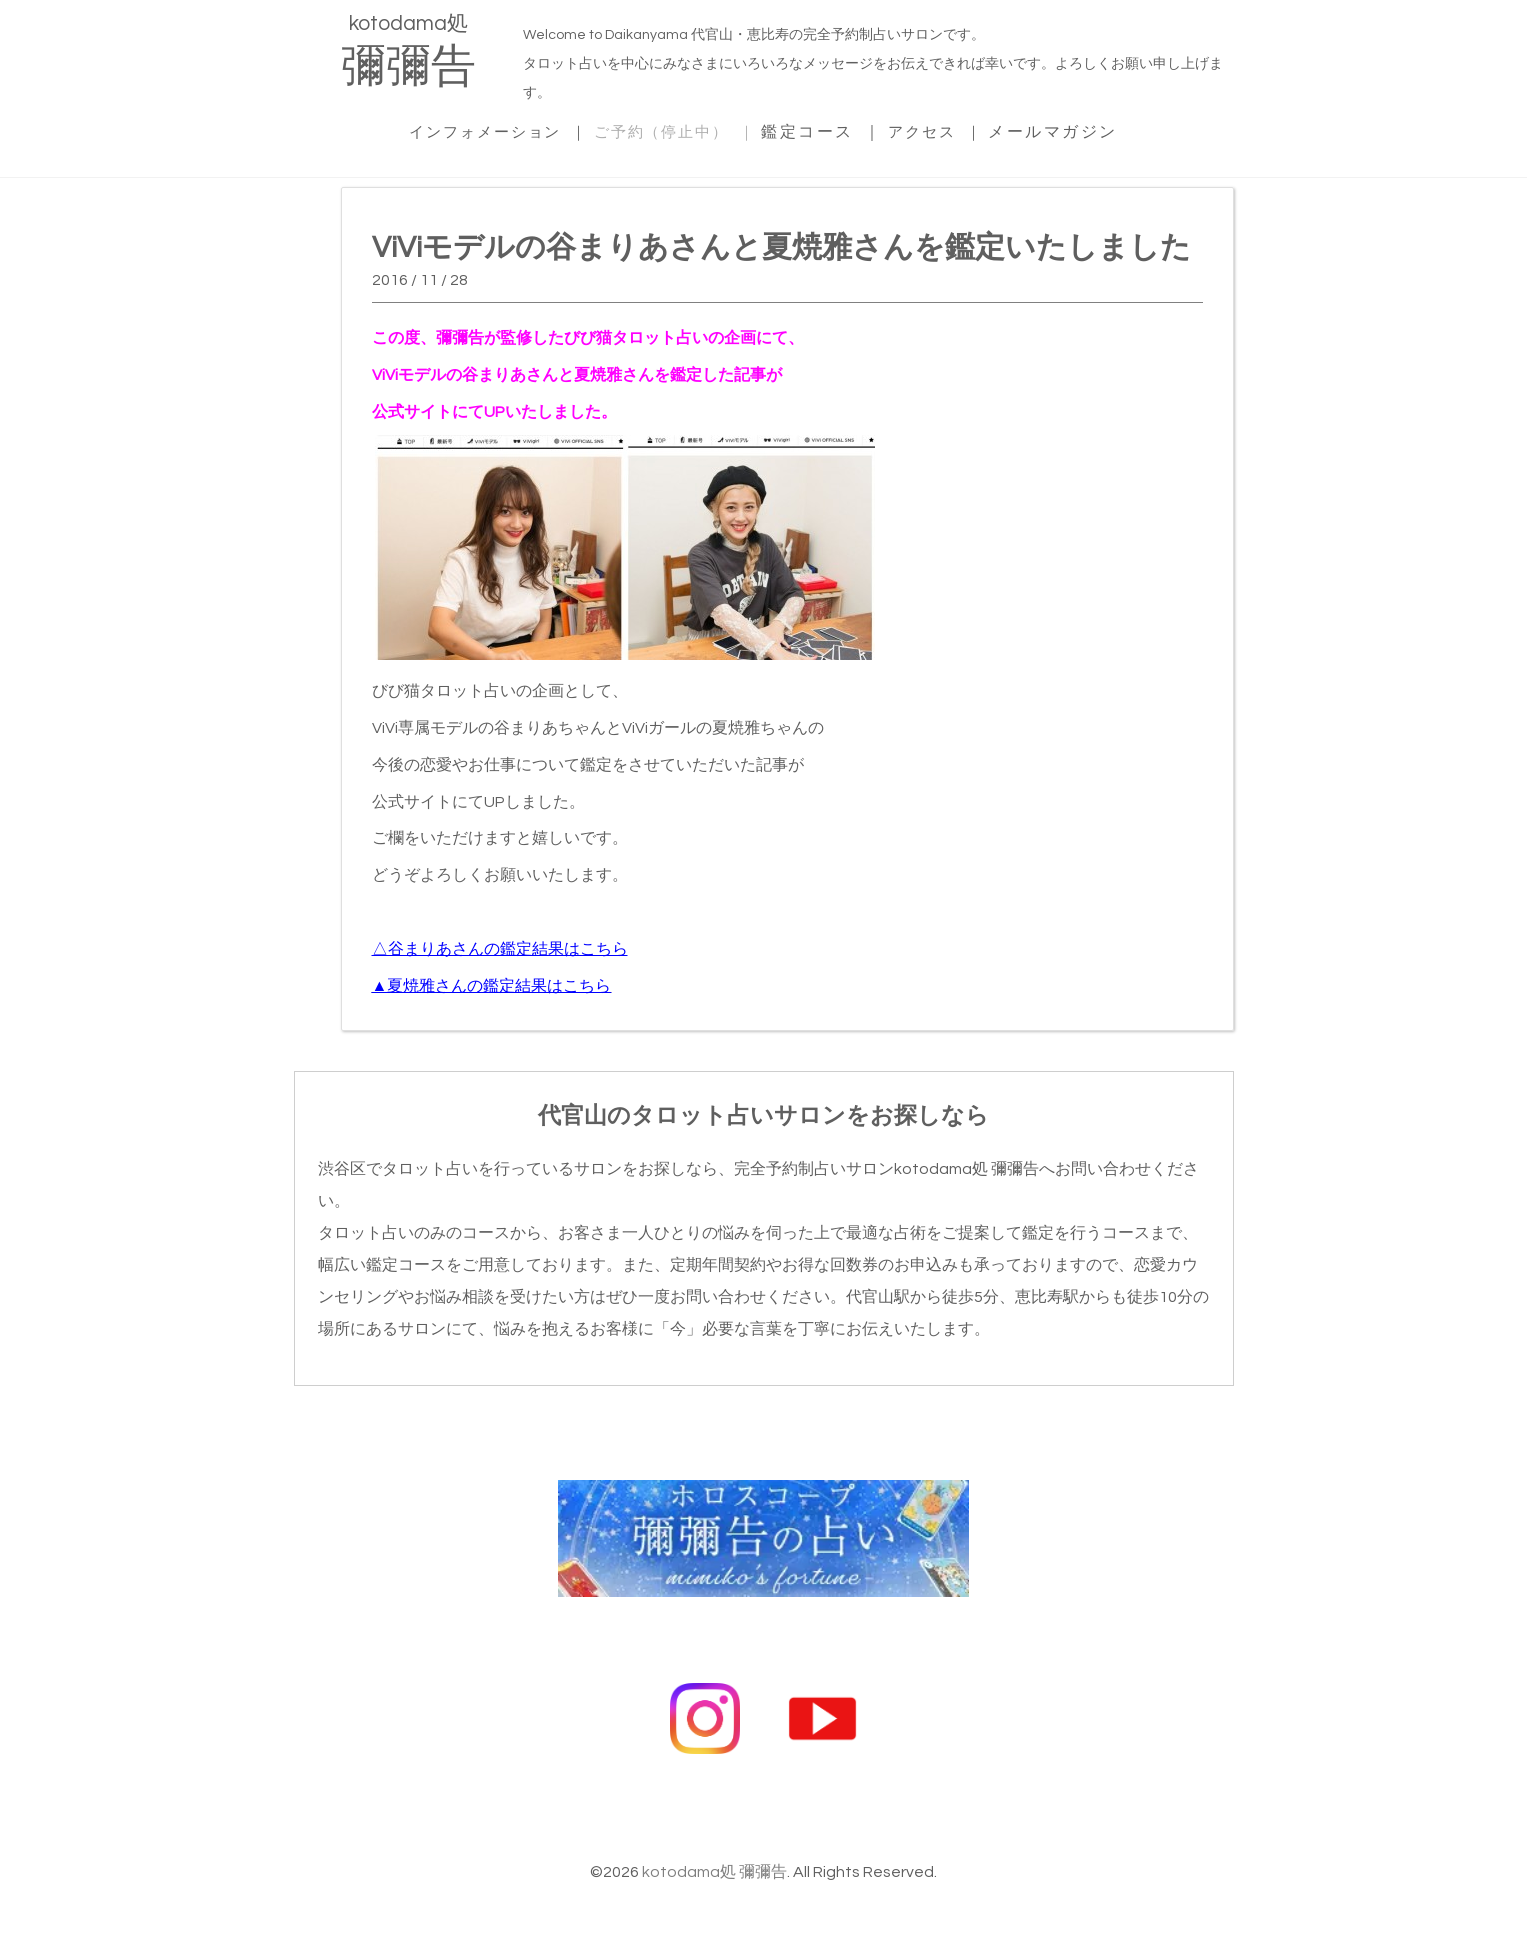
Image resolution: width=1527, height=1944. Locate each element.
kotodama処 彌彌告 (714, 1859)
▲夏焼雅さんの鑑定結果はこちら (492, 983)
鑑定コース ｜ (834, 129)
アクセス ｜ (951, 129)
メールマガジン (1073, 129)
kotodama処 (408, 54)
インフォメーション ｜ (487, 129)
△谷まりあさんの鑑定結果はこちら (500, 946)
